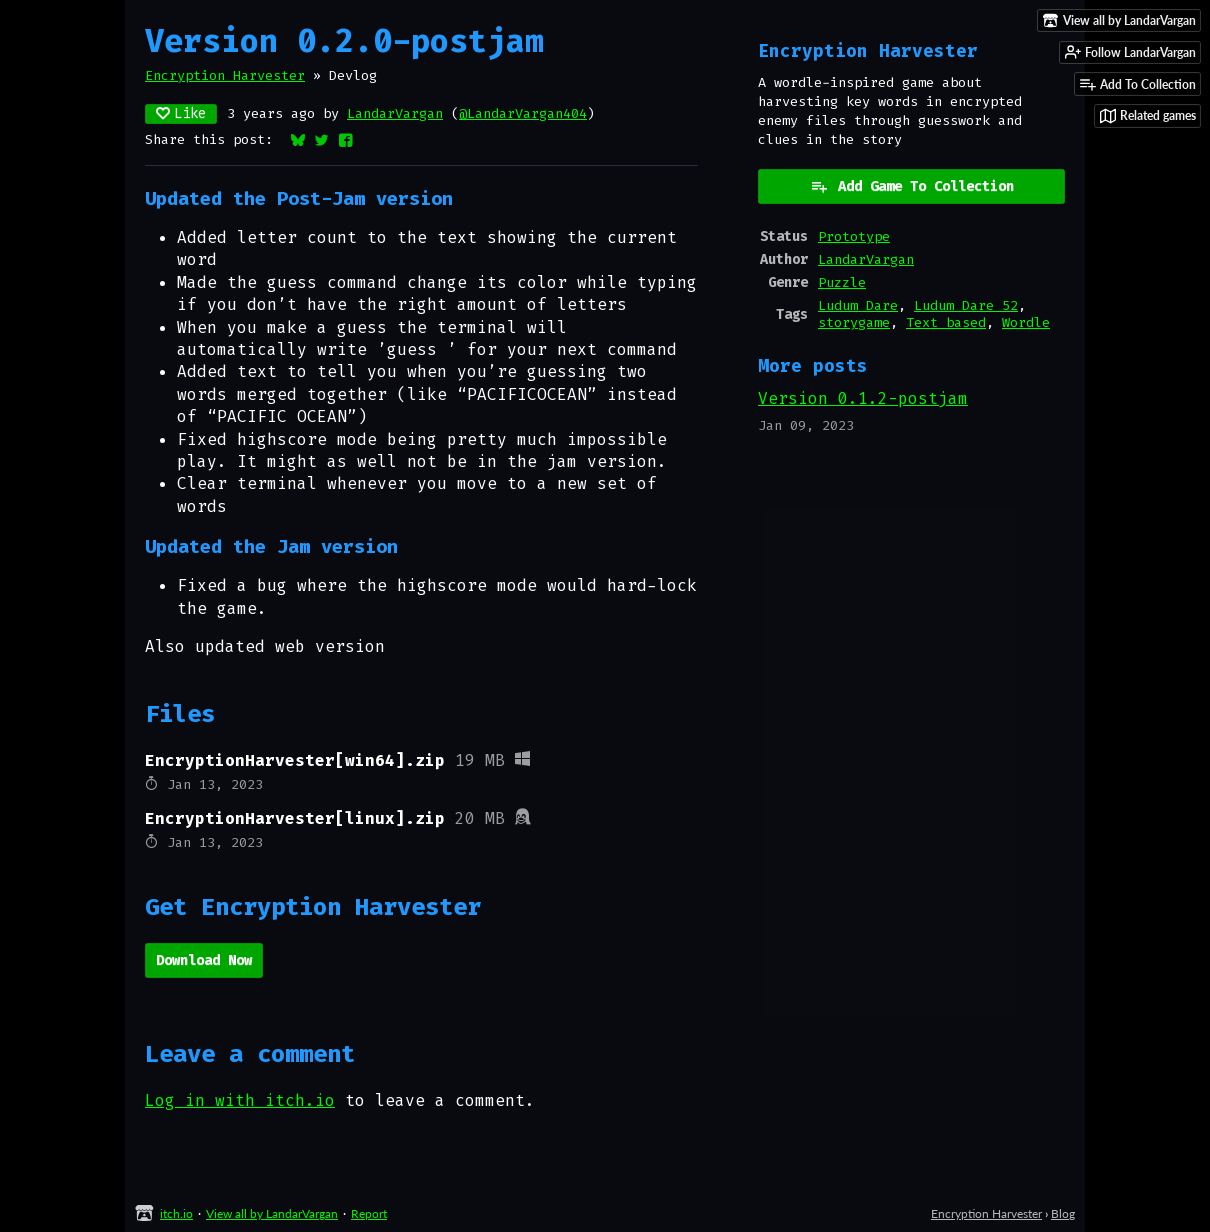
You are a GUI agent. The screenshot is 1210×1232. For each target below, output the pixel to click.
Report (369, 1213)
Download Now (204, 960)
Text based (946, 322)
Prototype (854, 236)
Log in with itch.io (240, 1100)
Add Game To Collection (912, 186)
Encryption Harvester (225, 75)
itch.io (176, 1213)
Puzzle (842, 282)
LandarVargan (395, 113)
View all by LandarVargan (272, 1213)
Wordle (1026, 322)
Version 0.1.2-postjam (863, 398)
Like (181, 113)
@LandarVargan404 (523, 113)
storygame (854, 322)
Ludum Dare (858, 305)
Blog (1063, 1213)
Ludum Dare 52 (966, 305)
